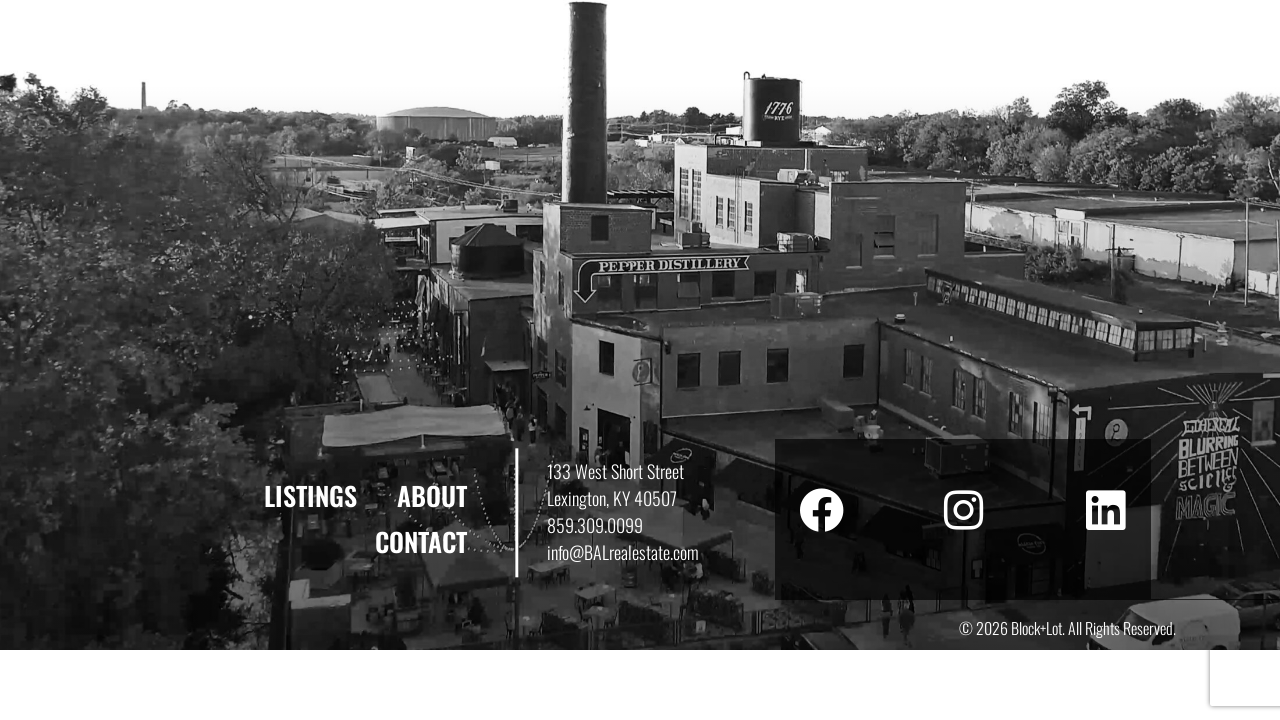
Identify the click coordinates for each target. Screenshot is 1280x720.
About (432, 495)
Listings (310, 495)
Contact (421, 541)
